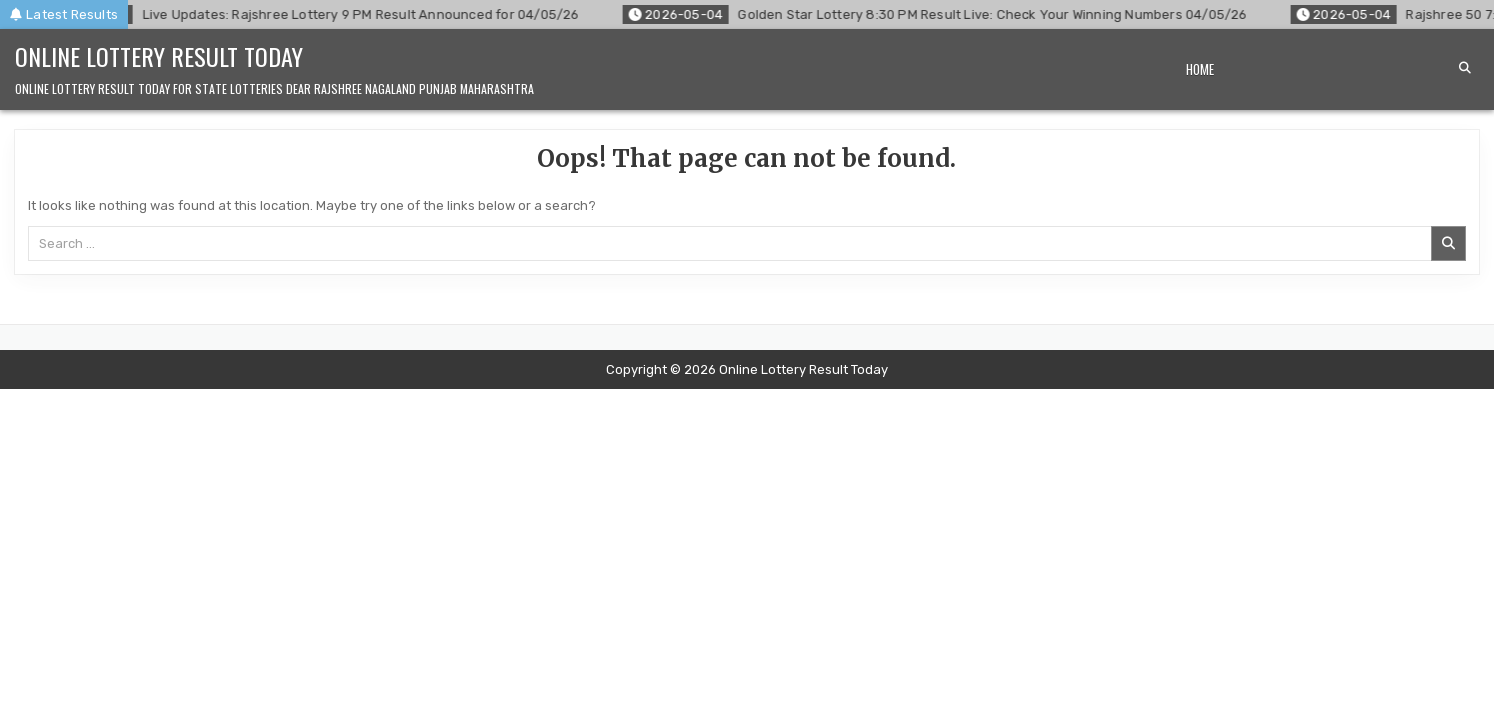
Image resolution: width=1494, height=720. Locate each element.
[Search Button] (1465, 68)
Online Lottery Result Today (159, 56)
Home (1200, 69)
